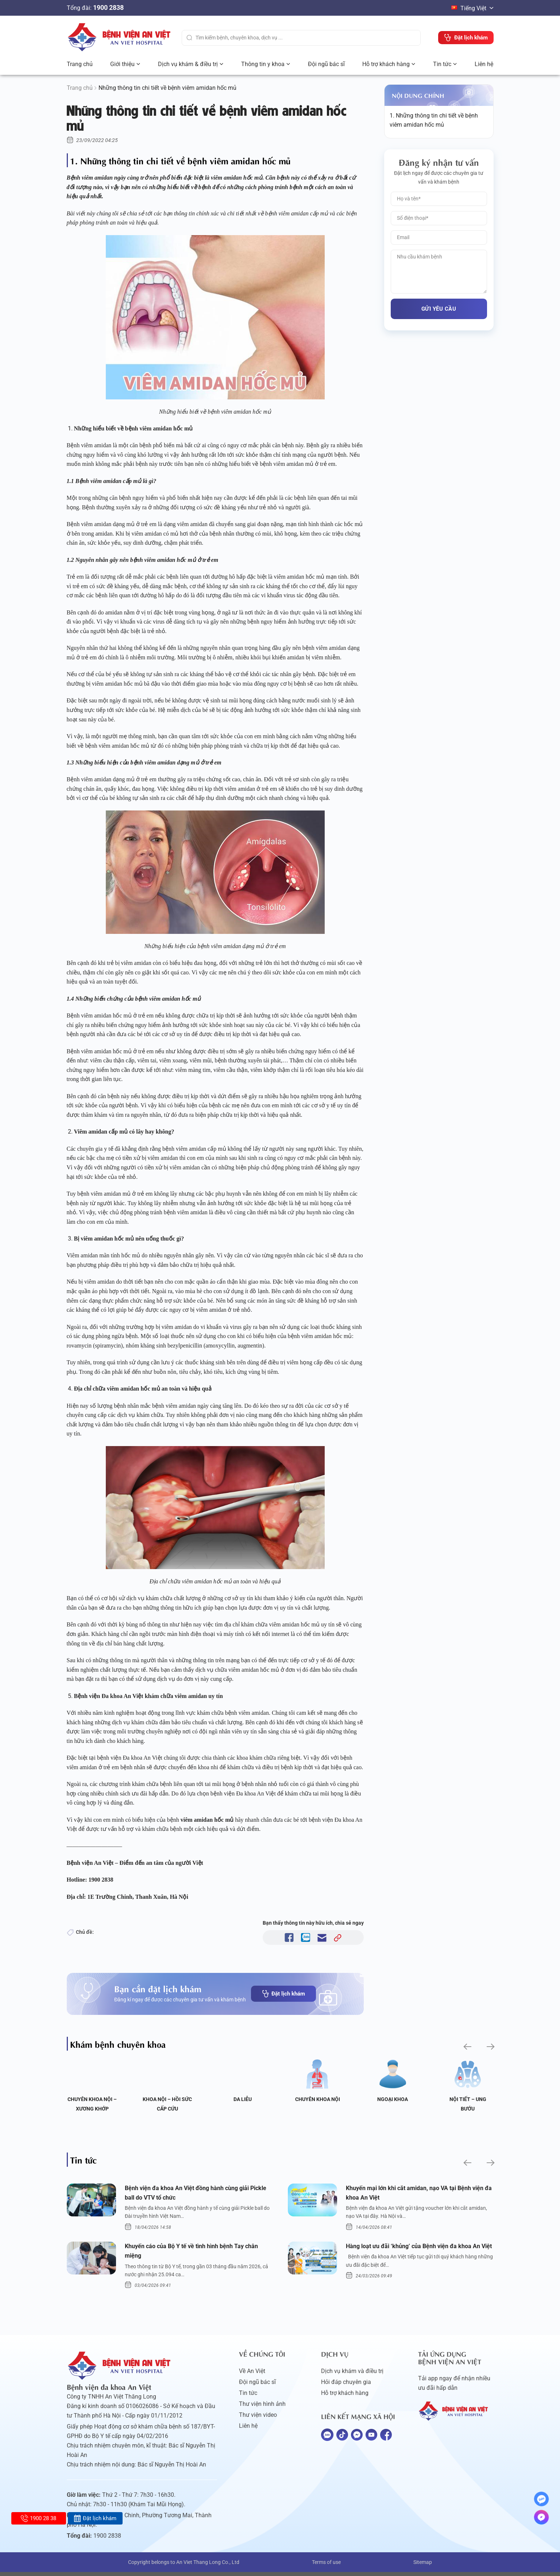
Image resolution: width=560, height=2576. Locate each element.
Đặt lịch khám (283, 1993)
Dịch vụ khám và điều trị (352, 2375)
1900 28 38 (38, 2518)
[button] (466, 2046)
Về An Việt (252, 2375)
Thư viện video (258, 2418)
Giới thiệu (122, 64)
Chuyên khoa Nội (317, 2099)
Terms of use (326, 2566)
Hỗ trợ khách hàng (386, 64)
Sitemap (422, 2566)
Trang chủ (80, 64)
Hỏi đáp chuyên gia (346, 2386)
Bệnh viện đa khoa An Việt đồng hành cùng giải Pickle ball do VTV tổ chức (193, 2194)
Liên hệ (484, 64)
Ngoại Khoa (392, 2099)
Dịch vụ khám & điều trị (188, 64)
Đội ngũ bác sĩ (326, 64)
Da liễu (242, 2099)
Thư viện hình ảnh (262, 2407)
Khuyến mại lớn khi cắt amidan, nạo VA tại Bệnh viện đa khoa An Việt (415, 2194)
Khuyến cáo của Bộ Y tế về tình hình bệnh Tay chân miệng (198, 2254)
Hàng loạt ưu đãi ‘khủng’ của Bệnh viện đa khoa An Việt (415, 2254)
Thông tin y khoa (263, 64)
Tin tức (442, 64)
